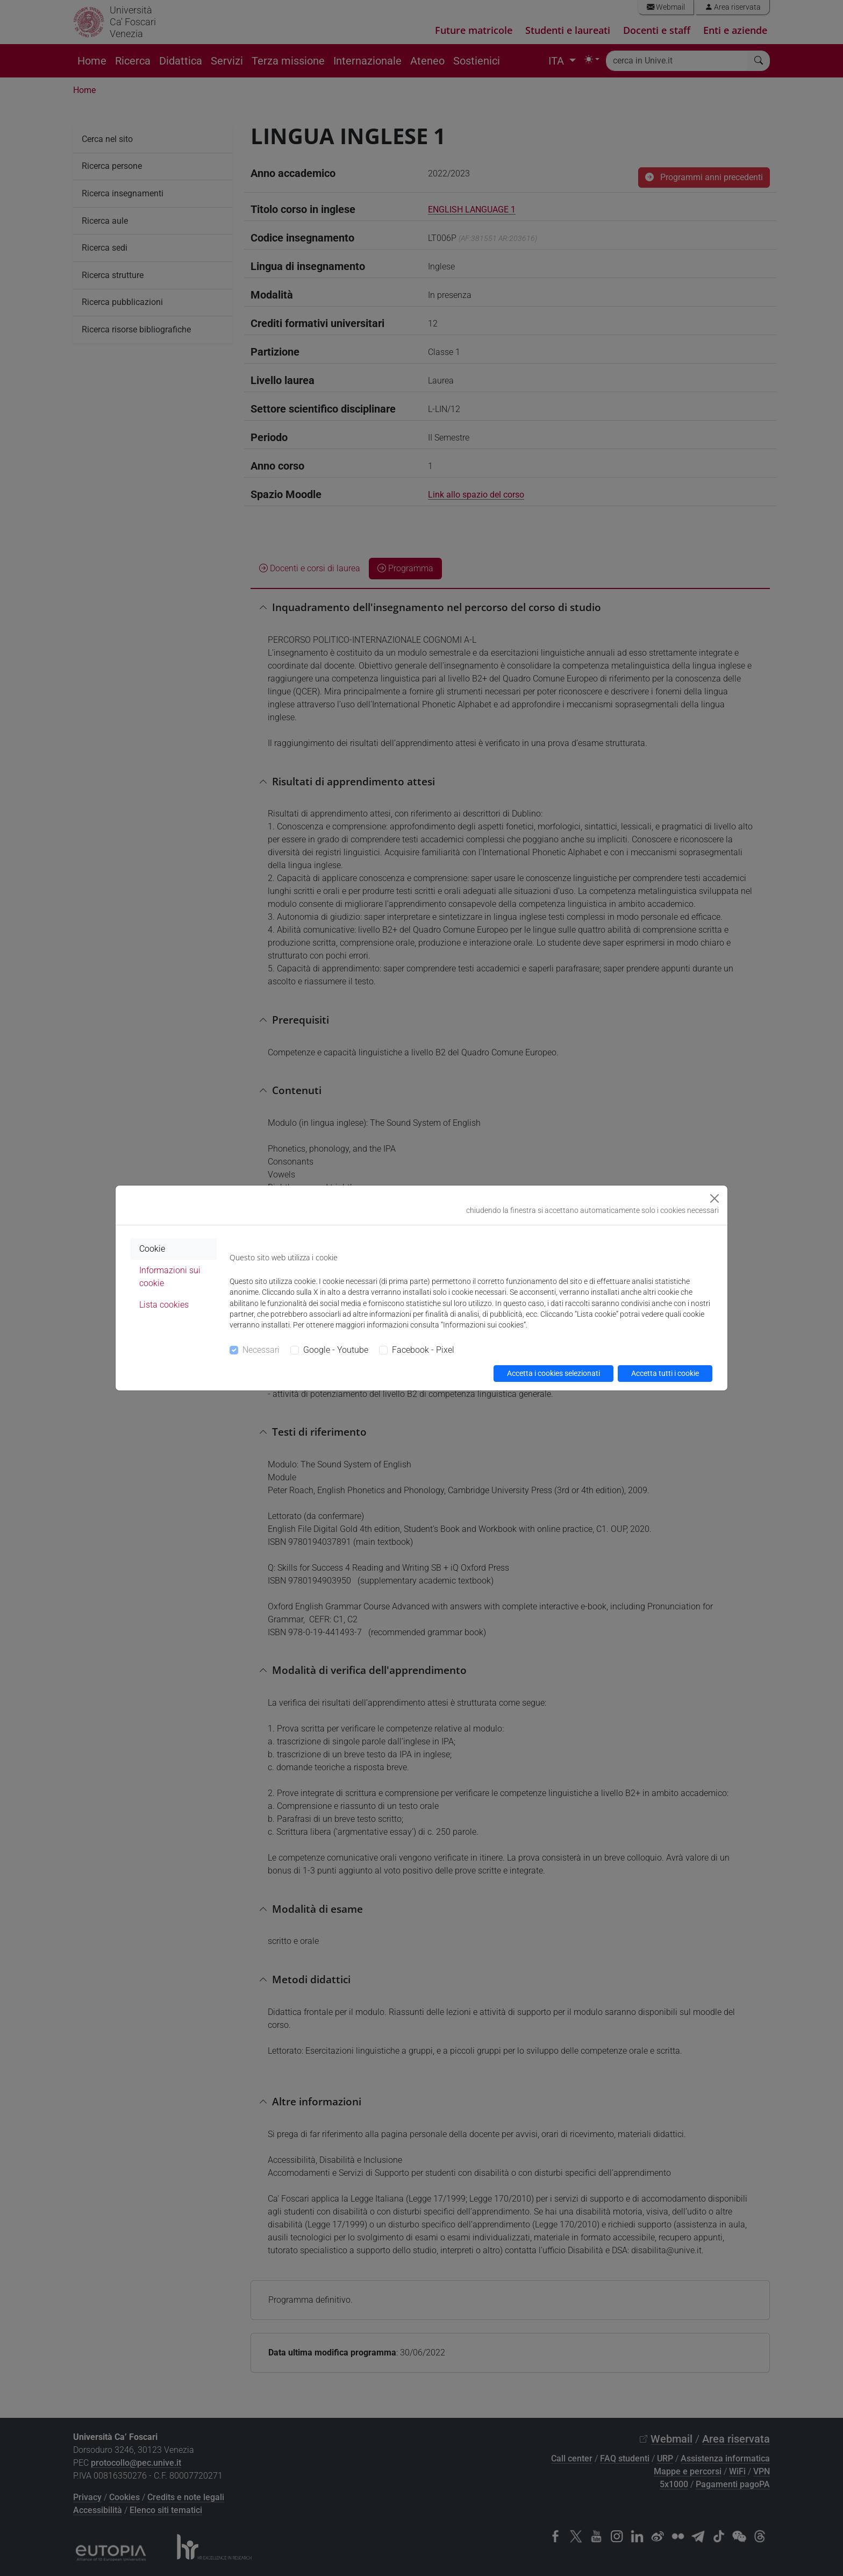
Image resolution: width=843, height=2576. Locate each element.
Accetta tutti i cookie (665, 1373)
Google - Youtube (335, 1350)
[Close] (714, 1198)
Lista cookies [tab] (164, 1305)
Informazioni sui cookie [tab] (170, 1276)
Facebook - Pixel (423, 1350)
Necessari (261, 1350)
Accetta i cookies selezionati (553, 1373)
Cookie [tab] (152, 1249)
